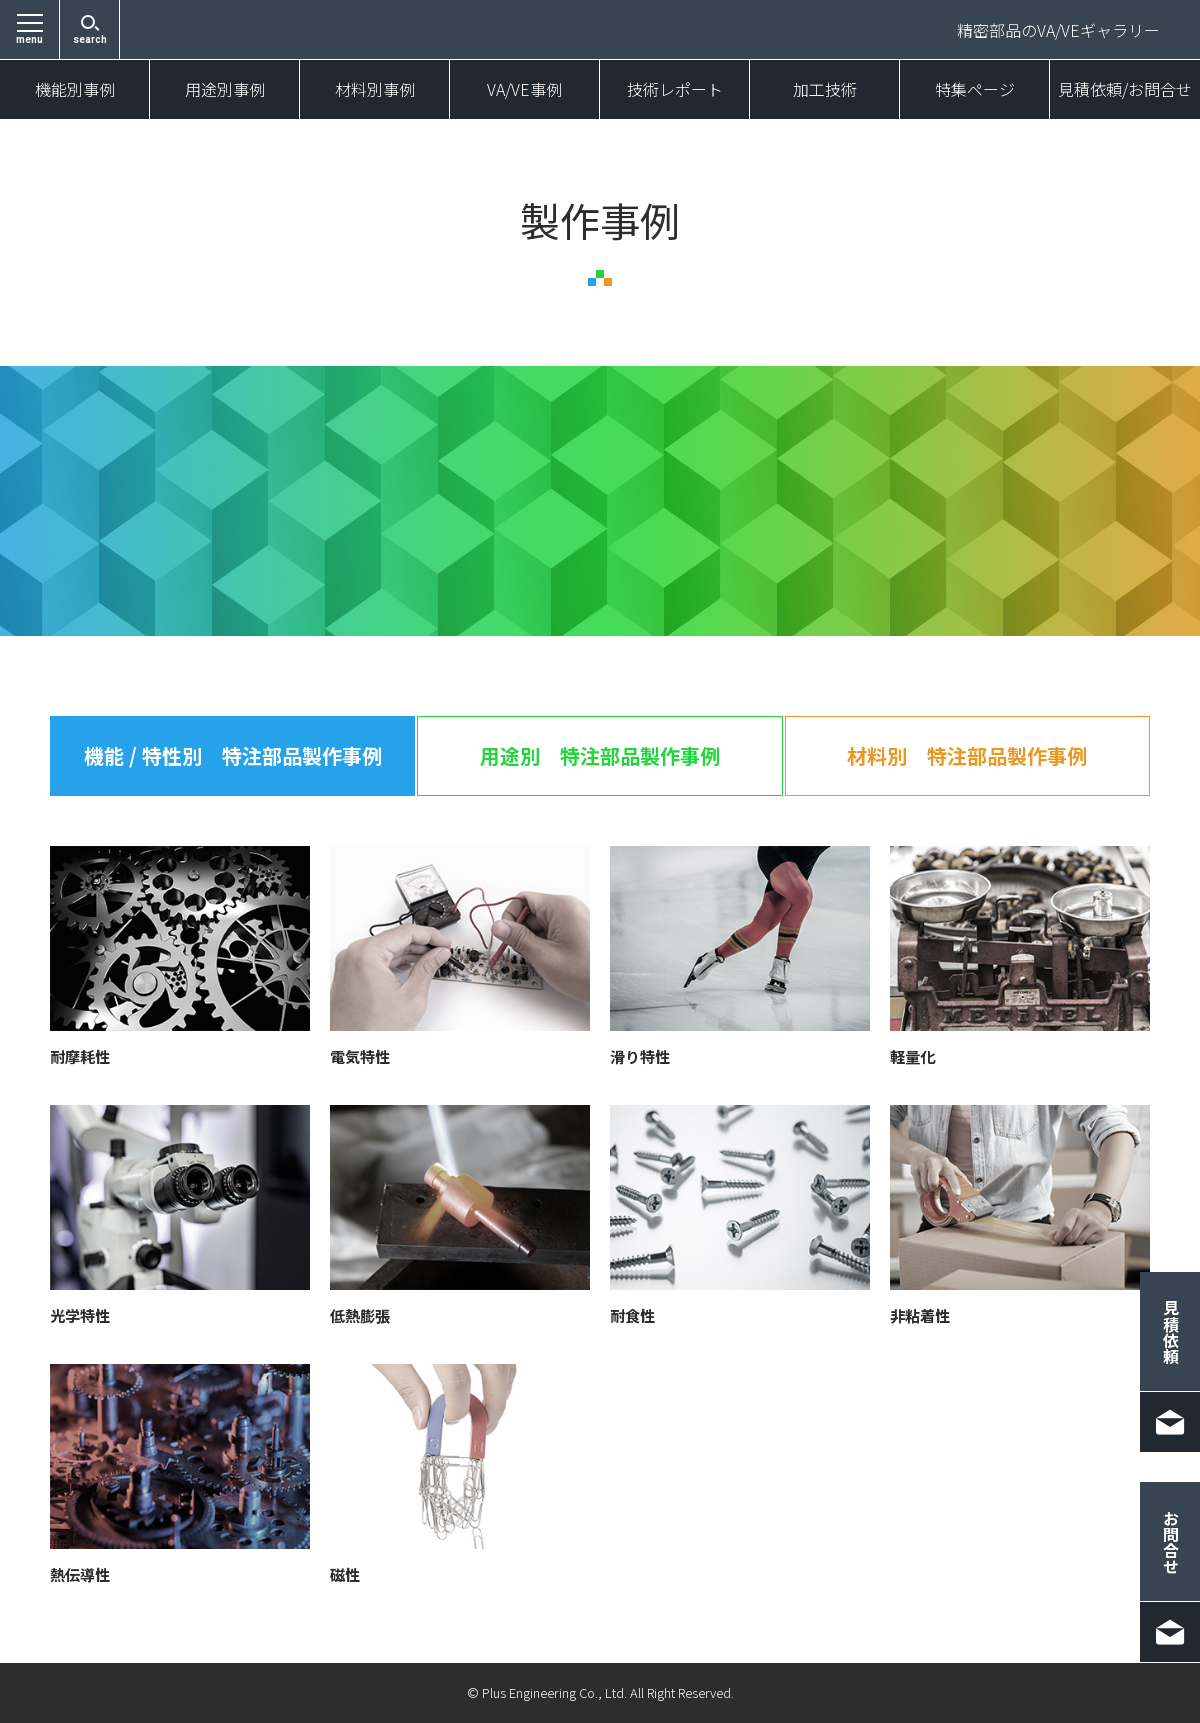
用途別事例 (225, 90)
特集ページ (975, 90)
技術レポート (675, 90)
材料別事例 (375, 90)
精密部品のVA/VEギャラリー (1058, 30)
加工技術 (825, 90)
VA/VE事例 (524, 90)
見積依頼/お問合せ (1125, 90)
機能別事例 (75, 90)
